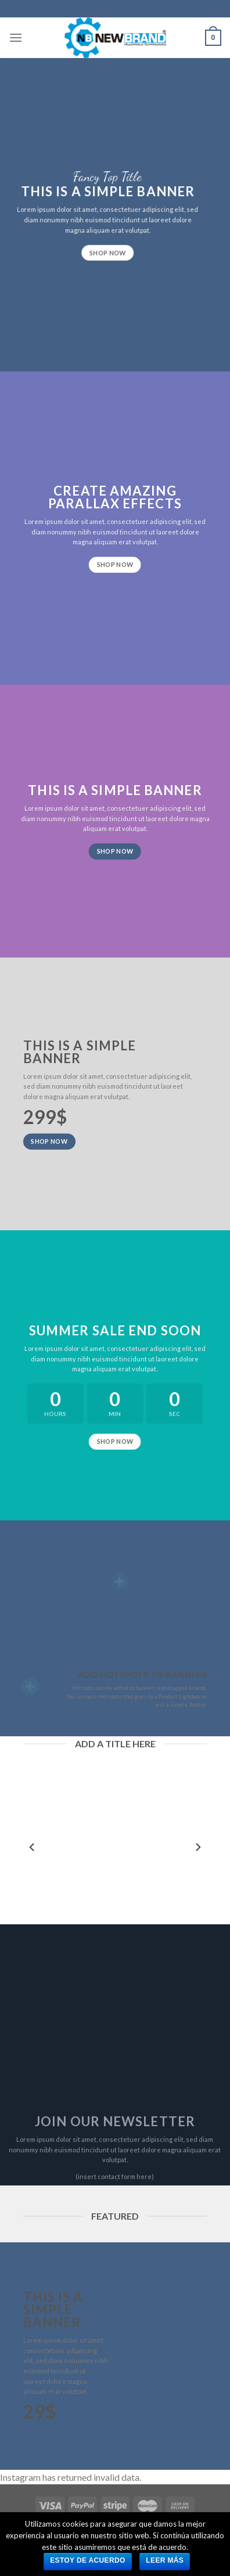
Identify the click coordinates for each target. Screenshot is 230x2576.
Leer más (165, 2560)
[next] (197, 1846)
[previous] (32, 1846)
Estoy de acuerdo (87, 2560)
